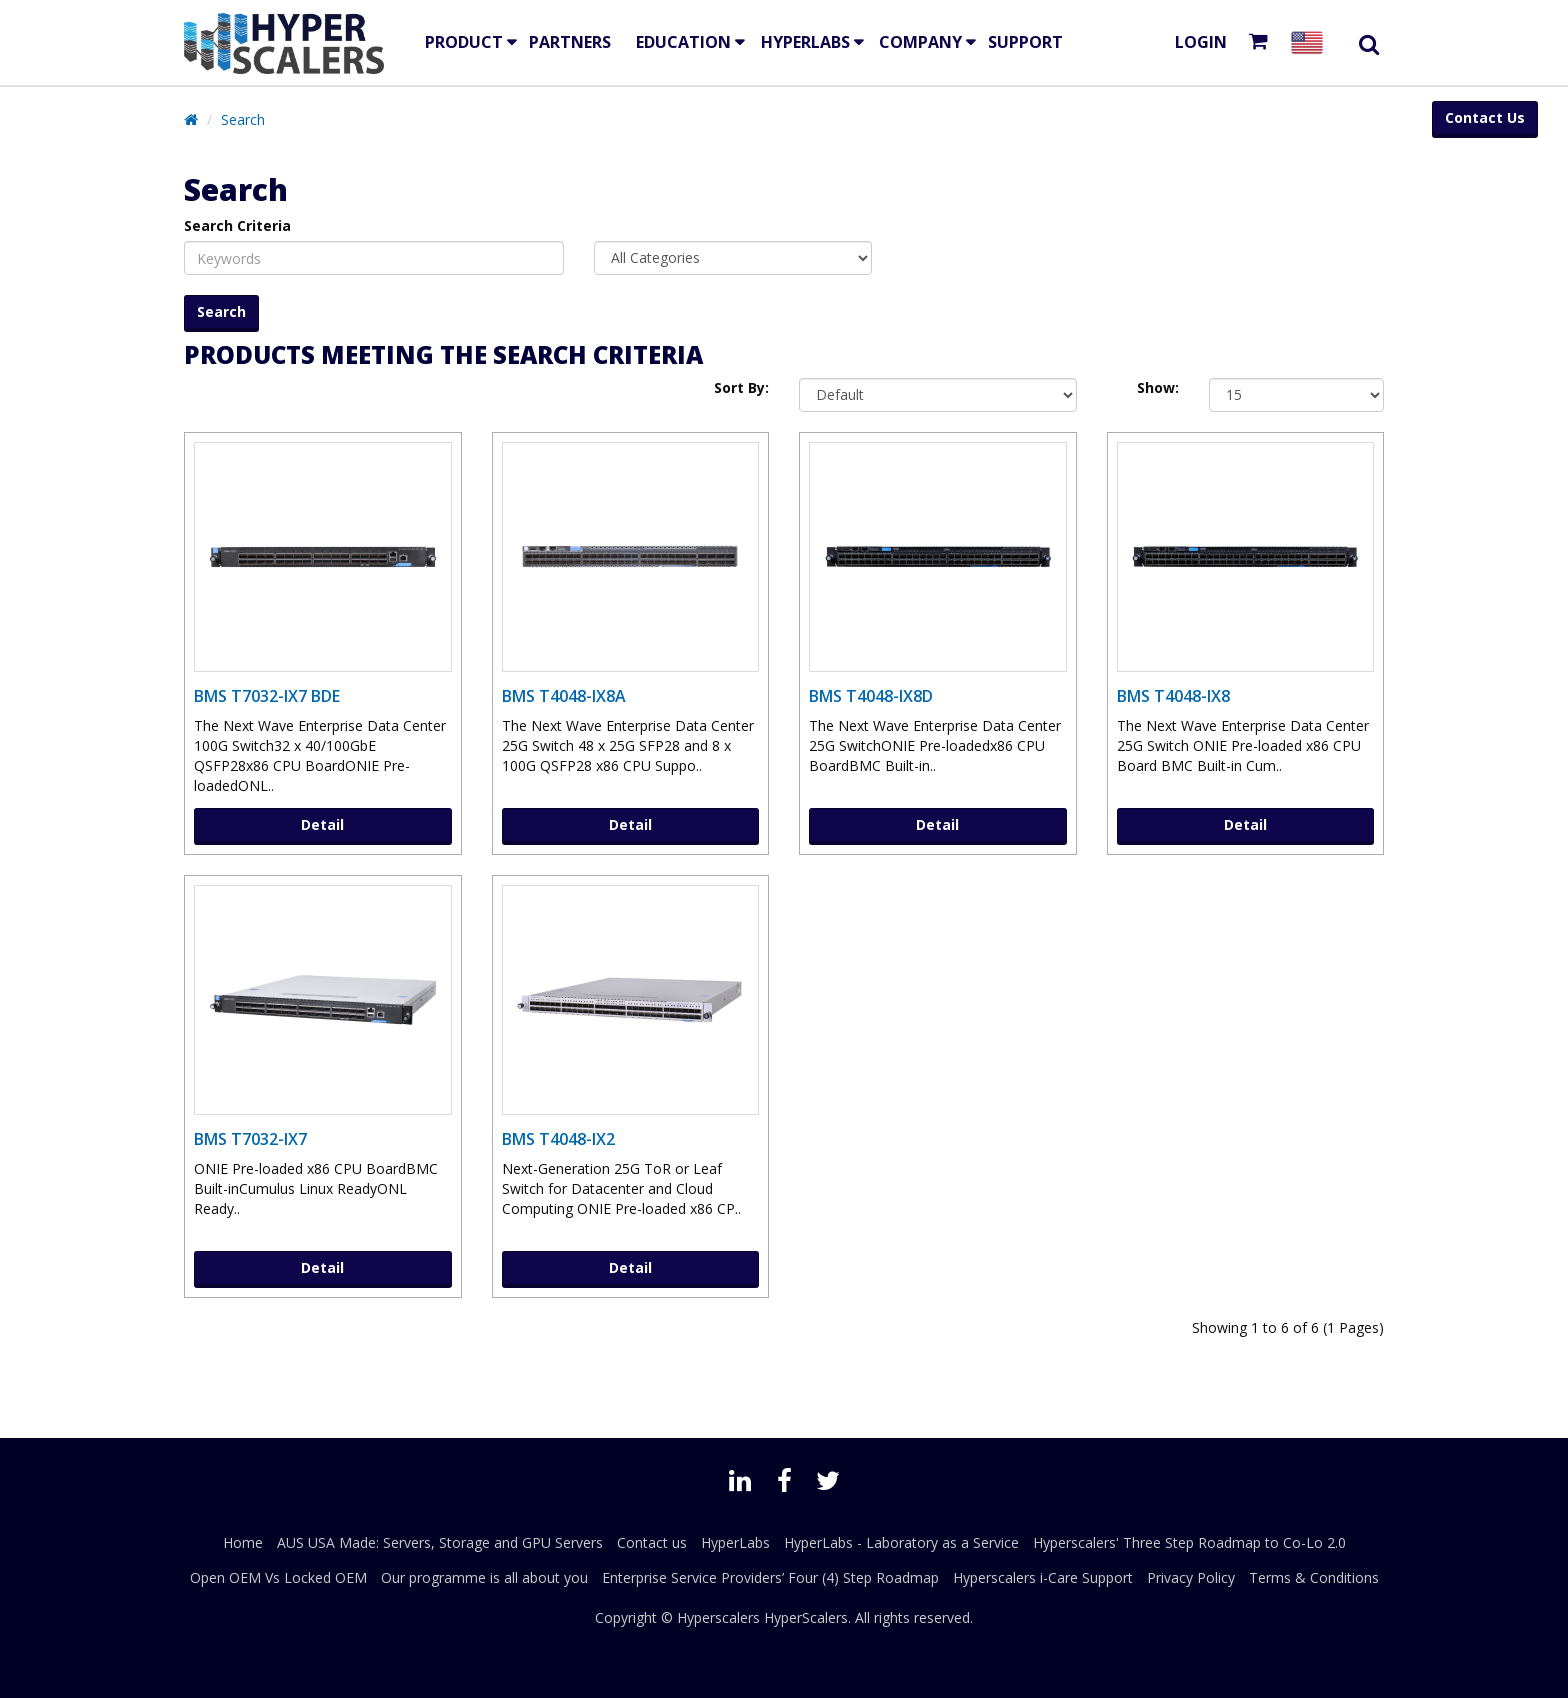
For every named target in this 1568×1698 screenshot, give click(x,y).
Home (243, 1542)
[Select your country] (1311, 42)
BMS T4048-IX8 (1173, 696)
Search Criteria (237, 225)
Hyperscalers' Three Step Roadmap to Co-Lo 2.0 (1189, 1542)
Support (1025, 42)
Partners (570, 42)
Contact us (652, 1542)
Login (1201, 42)
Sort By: (741, 387)
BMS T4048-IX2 (558, 1139)
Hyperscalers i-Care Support (1043, 1577)
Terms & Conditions (1314, 1577)
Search (243, 119)
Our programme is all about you (484, 1577)
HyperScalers (806, 1617)
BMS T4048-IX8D (871, 696)
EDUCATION (683, 42)
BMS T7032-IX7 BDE (267, 696)
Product (464, 42)
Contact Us (1485, 117)
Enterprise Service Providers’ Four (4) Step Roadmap (770, 1577)
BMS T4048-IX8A (564, 696)
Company (920, 42)
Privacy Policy (1191, 1577)
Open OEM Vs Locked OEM (278, 1577)
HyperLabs (805, 42)
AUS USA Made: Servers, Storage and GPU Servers (440, 1542)
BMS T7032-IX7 (250, 1139)
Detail (322, 824)
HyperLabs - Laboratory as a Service (901, 1542)
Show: (1158, 387)
